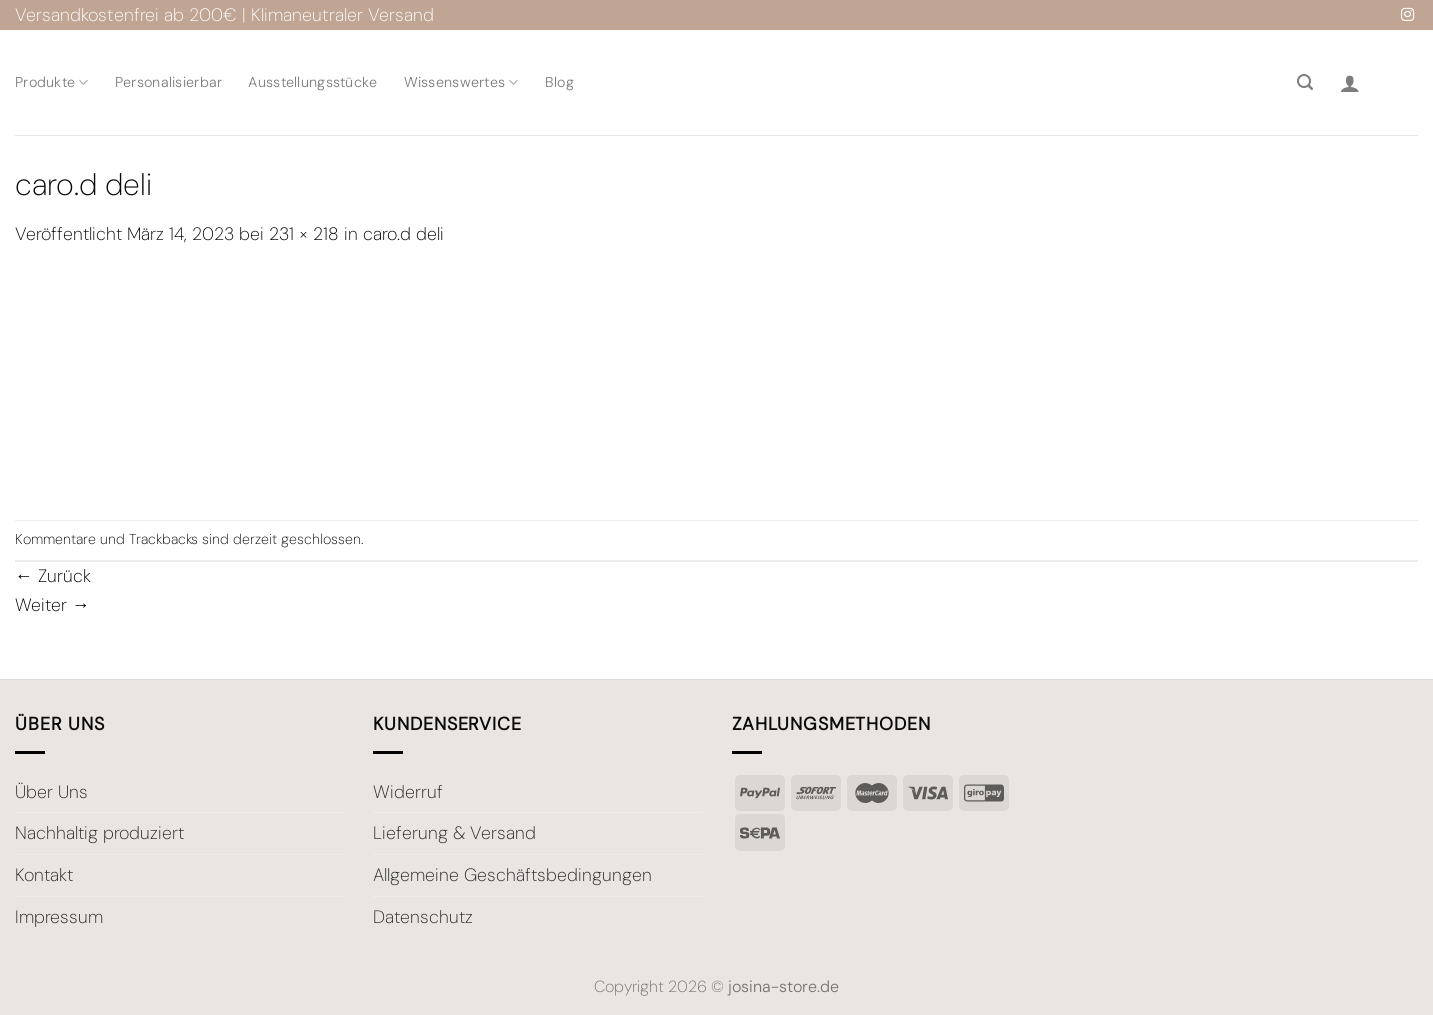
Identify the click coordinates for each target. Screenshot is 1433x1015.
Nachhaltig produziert (99, 833)
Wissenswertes (461, 82)
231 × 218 (304, 234)
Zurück (53, 576)
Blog (559, 82)
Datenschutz (423, 917)
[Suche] (1305, 82)
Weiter (52, 605)
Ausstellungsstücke (312, 82)
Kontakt (44, 875)
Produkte (52, 82)
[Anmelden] (1350, 83)
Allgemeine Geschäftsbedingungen (512, 875)
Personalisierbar (169, 82)
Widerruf (408, 792)
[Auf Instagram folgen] (1407, 15)
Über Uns (51, 792)
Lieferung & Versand (454, 833)
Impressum (59, 917)
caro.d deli (403, 234)
